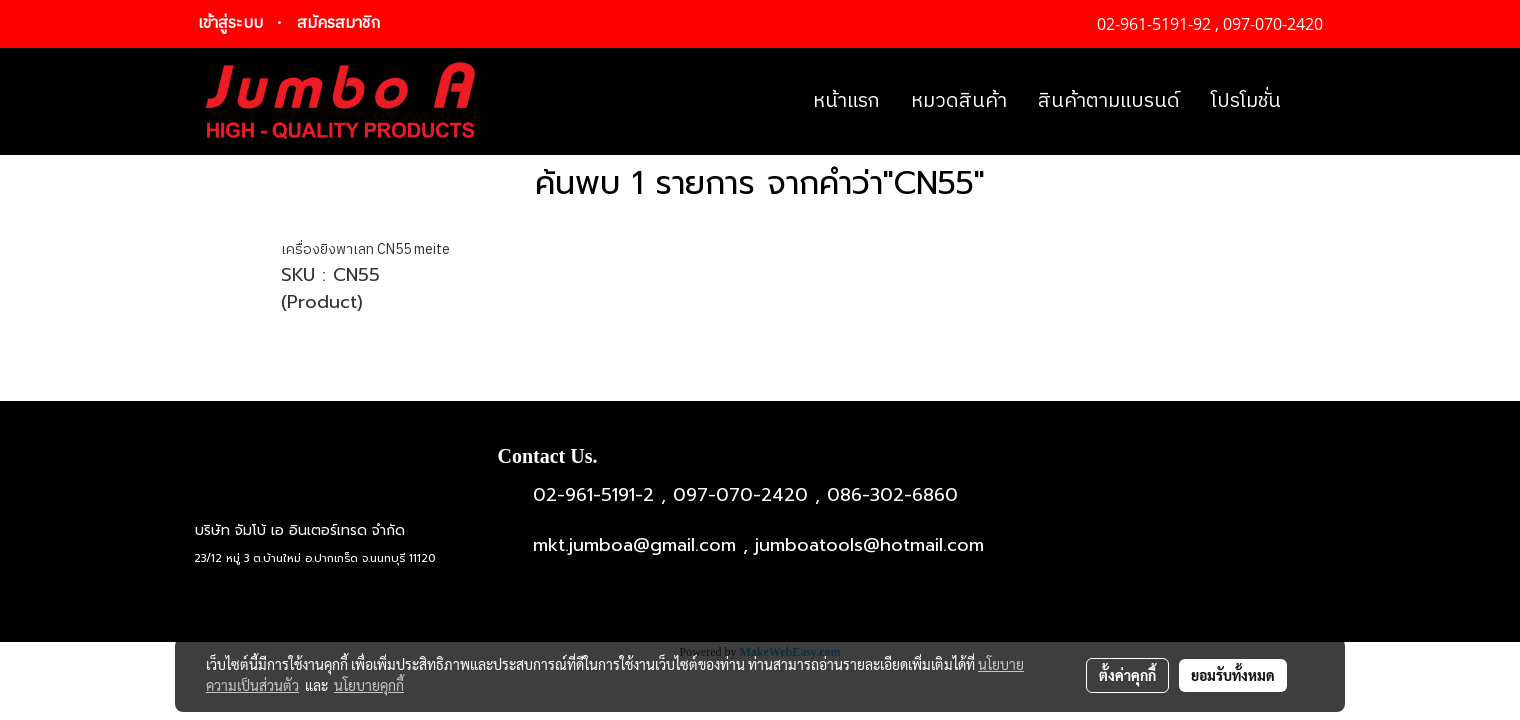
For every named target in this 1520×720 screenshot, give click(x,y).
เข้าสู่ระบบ (230, 23)
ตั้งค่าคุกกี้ (1127, 675)
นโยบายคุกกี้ (369, 685)
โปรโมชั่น (1246, 101)
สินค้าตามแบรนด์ (1109, 101)
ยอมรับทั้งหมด (1233, 675)
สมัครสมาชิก (338, 23)
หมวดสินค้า (959, 101)
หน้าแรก (846, 101)
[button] (1314, 102)
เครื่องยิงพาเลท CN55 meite (365, 249)
